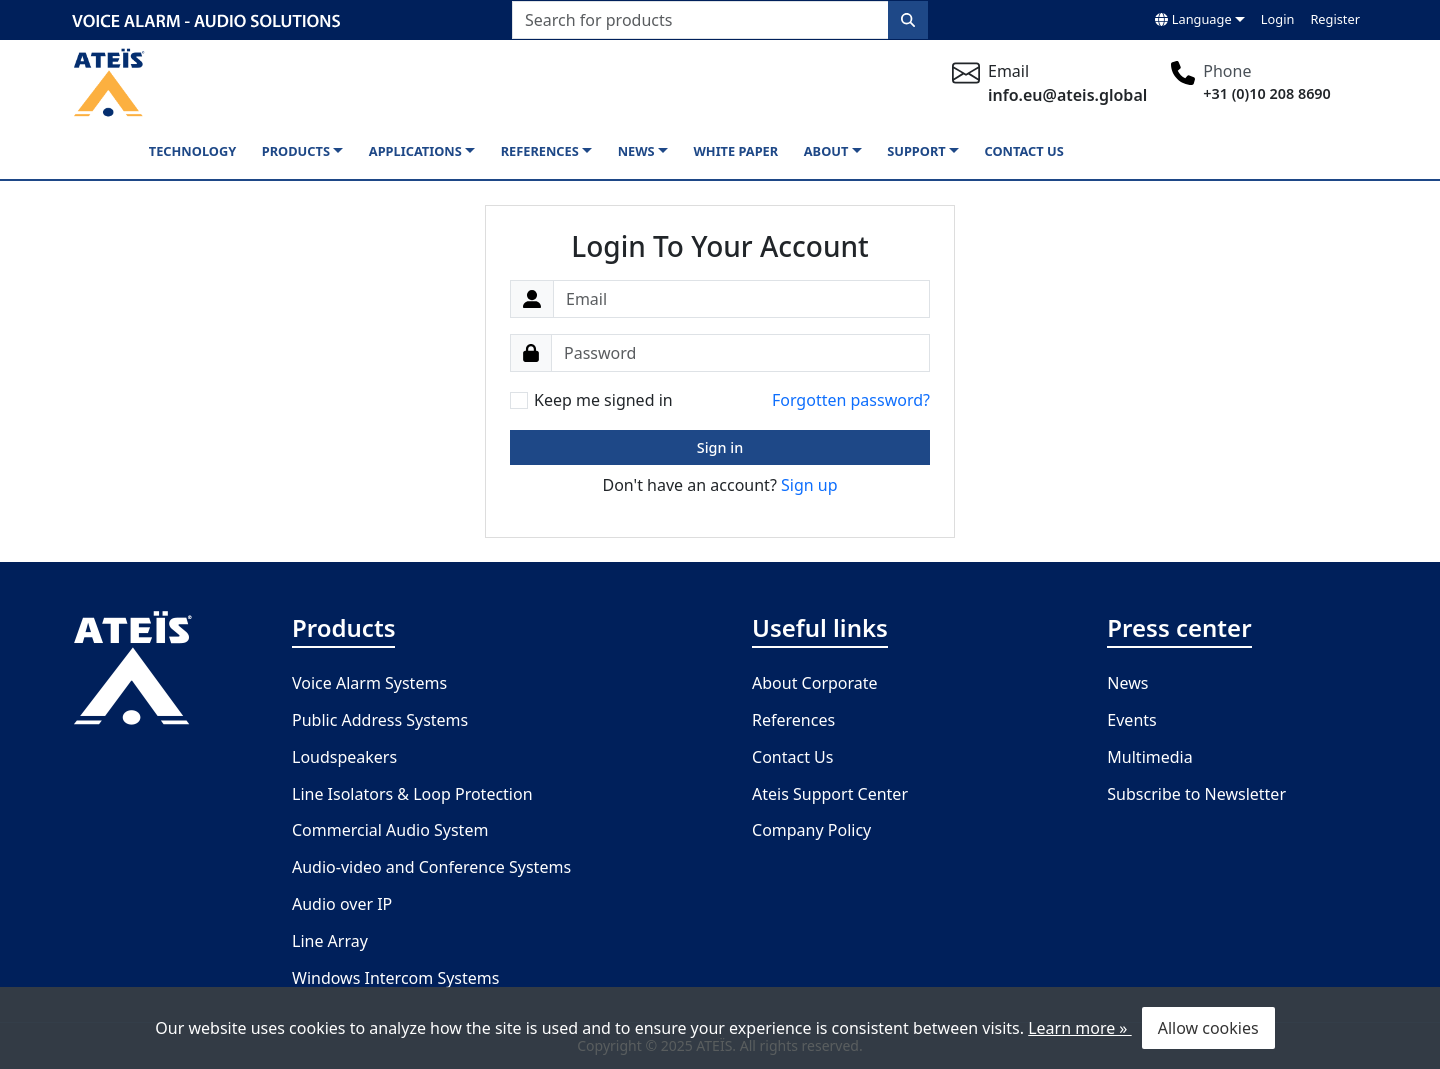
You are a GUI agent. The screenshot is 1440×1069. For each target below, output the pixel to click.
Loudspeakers (344, 757)
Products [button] (296, 151)
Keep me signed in (603, 400)
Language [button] (1193, 19)
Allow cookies (1208, 1028)
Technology (192, 151)
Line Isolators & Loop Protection (412, 794)
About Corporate (815, 683)
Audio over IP (342, 904)
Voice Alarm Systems (369, 683)
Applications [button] (415, 151)
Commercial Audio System (390, 830)
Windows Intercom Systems (395, 978)
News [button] (636, 151)
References (793, 720)
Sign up (809, 485)
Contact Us (792, 757)
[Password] (740, 353)
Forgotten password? (851, 400)
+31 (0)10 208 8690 (1267, 93)
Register (1335, 19)
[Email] (741, 299)
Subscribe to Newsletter (1196, 794)
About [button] (826, 151)
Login (1278, 19)
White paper (735, 151)
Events (1131, 720)
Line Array (330, 941)
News (1127, 683)
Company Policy (811, 830)
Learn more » (1079, 1028)
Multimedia (1149, 757)
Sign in (720, 447)
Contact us (1024, 151)
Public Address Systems (380, 720)
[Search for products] (700, 20)
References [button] (540, 151)
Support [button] (916, 151)
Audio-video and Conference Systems (431, 867)
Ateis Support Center (830, 794)
